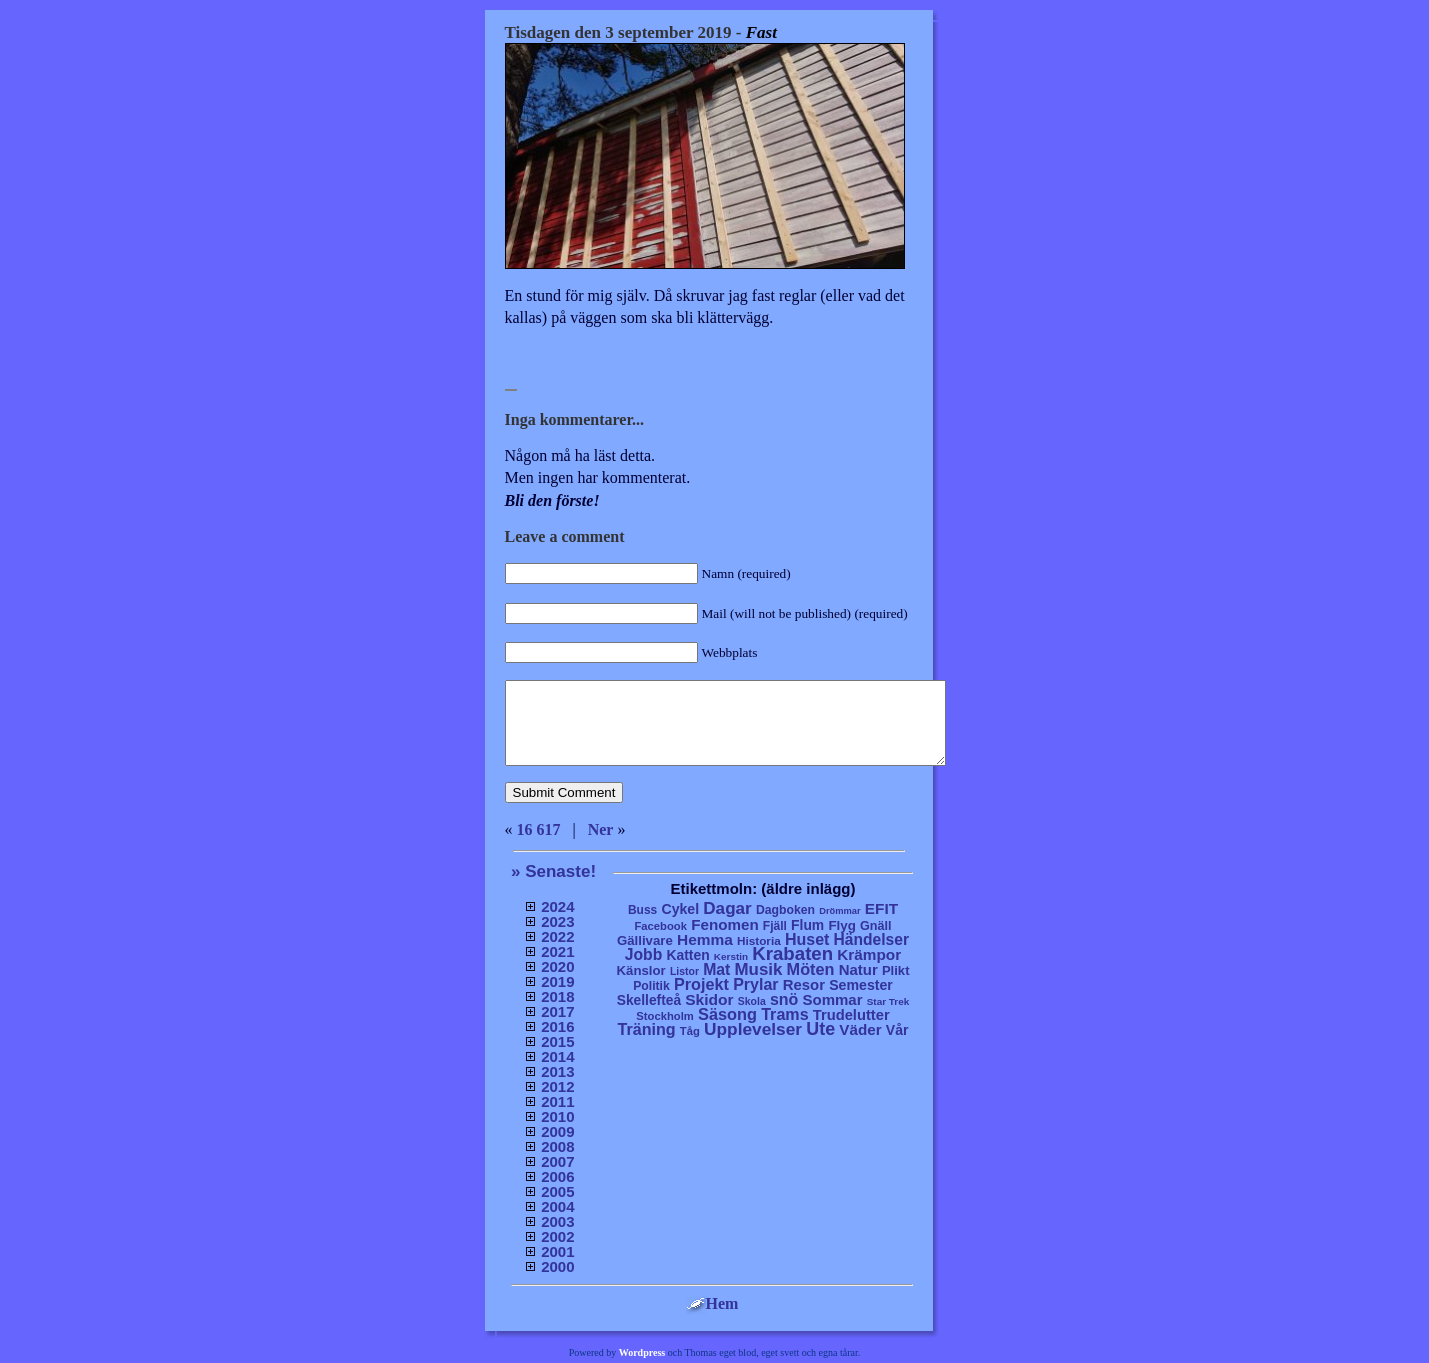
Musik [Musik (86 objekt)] (759, 969)
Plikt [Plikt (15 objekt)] (896, 970)
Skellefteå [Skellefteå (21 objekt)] (649, 1000)
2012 (557, 1086)
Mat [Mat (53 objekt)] (716, 969)
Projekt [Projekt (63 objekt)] (701, 984)
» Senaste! (553, 871)
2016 (557, 1026)
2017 (557, 1011)
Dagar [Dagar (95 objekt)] (727, 908)
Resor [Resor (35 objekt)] (804, 984)
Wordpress (642, 1352)
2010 (557, 1116)
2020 (557, 966)
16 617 (539, 829)
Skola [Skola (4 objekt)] (752, 1001)
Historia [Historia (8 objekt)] (759, 940)
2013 (557, 1071)
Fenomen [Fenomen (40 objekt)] (725, 924)
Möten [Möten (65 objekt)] (811, 969)
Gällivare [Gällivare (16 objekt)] (645, 940)
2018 (557, 996)
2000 (557, 1266)
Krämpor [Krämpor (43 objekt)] (869, 954)
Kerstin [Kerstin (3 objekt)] (731, 956)
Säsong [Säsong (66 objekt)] (727, 1014)
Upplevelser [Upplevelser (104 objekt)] (753, 1029)
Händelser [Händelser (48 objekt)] (871, 939)
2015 (557, 1041)
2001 (557, 1251)
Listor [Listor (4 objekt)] (684, 971)
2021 (557, 951)
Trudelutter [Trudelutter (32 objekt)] (851, 1015)
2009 (557, 1131)
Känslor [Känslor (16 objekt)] (641, 970)
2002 (557, 1236)
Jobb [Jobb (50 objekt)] (644, 954)
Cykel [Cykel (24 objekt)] (680, 909)
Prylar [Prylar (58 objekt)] (755, 984)
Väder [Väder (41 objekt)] (860, 1029)
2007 (557, 1161)
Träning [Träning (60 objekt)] (646, 1029)
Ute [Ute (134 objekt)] (820, 1029)
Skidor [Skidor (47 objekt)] (709, 999)
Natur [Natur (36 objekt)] (858, 969)
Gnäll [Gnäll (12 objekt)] (876, 926)
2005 (557, 1191)
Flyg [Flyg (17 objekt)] (841, 925)
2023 (557, 921)
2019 (557, 981)
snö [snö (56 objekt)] (784, 999)
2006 (557, 1176)
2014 (557, 1056)
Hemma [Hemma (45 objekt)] (705, 939)
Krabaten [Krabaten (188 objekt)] (792, 953)
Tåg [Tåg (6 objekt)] (690, 1031)
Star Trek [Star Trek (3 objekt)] (888, 1001)
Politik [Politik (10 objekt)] (651, 986)
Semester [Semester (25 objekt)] (861, 985)
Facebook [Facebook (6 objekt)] (660, 926)
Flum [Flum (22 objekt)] (807, 925)
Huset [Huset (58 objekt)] (807, 939)
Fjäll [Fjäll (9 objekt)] (775, 926)
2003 (557, 1221)
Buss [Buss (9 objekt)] (642, 910)
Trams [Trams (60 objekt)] (784, 1014)
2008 (557, 1146)
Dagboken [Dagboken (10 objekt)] (785, 910)
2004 (557, 1206)
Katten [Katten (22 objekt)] (687, 955)
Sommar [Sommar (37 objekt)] (832, 999)
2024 (557, 906)
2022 (557, 936)
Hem (712, 1303)
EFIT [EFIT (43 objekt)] (881, 908)
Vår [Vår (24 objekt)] (897, 1030)
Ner (601, 829)
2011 (557, 1101)
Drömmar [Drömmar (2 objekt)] (839, 911)
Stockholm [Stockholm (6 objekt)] (665, 1016)
